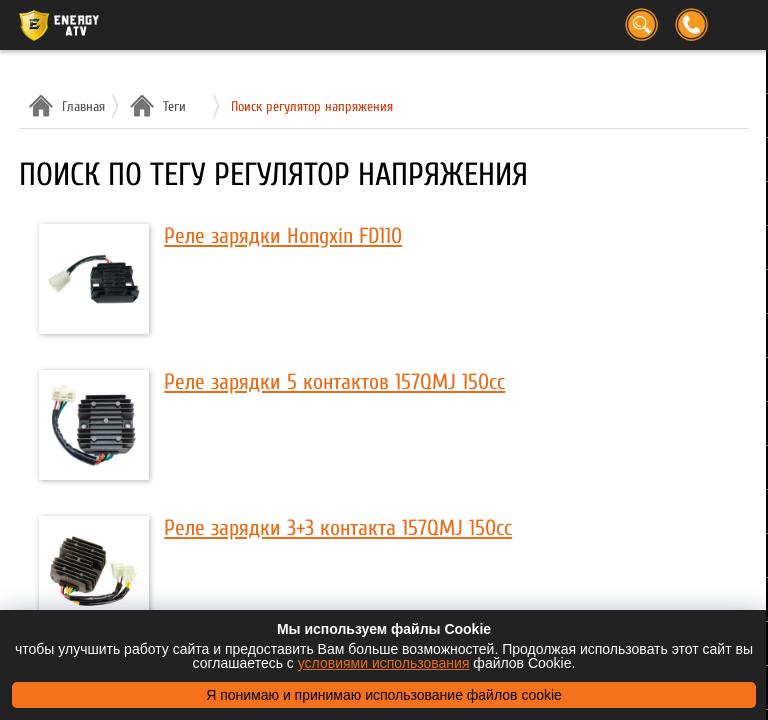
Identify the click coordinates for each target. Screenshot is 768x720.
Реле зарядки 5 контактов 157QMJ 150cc (334, 382)
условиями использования (384, 663)
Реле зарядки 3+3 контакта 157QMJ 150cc (338, 528)
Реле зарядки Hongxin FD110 (283, 236)
